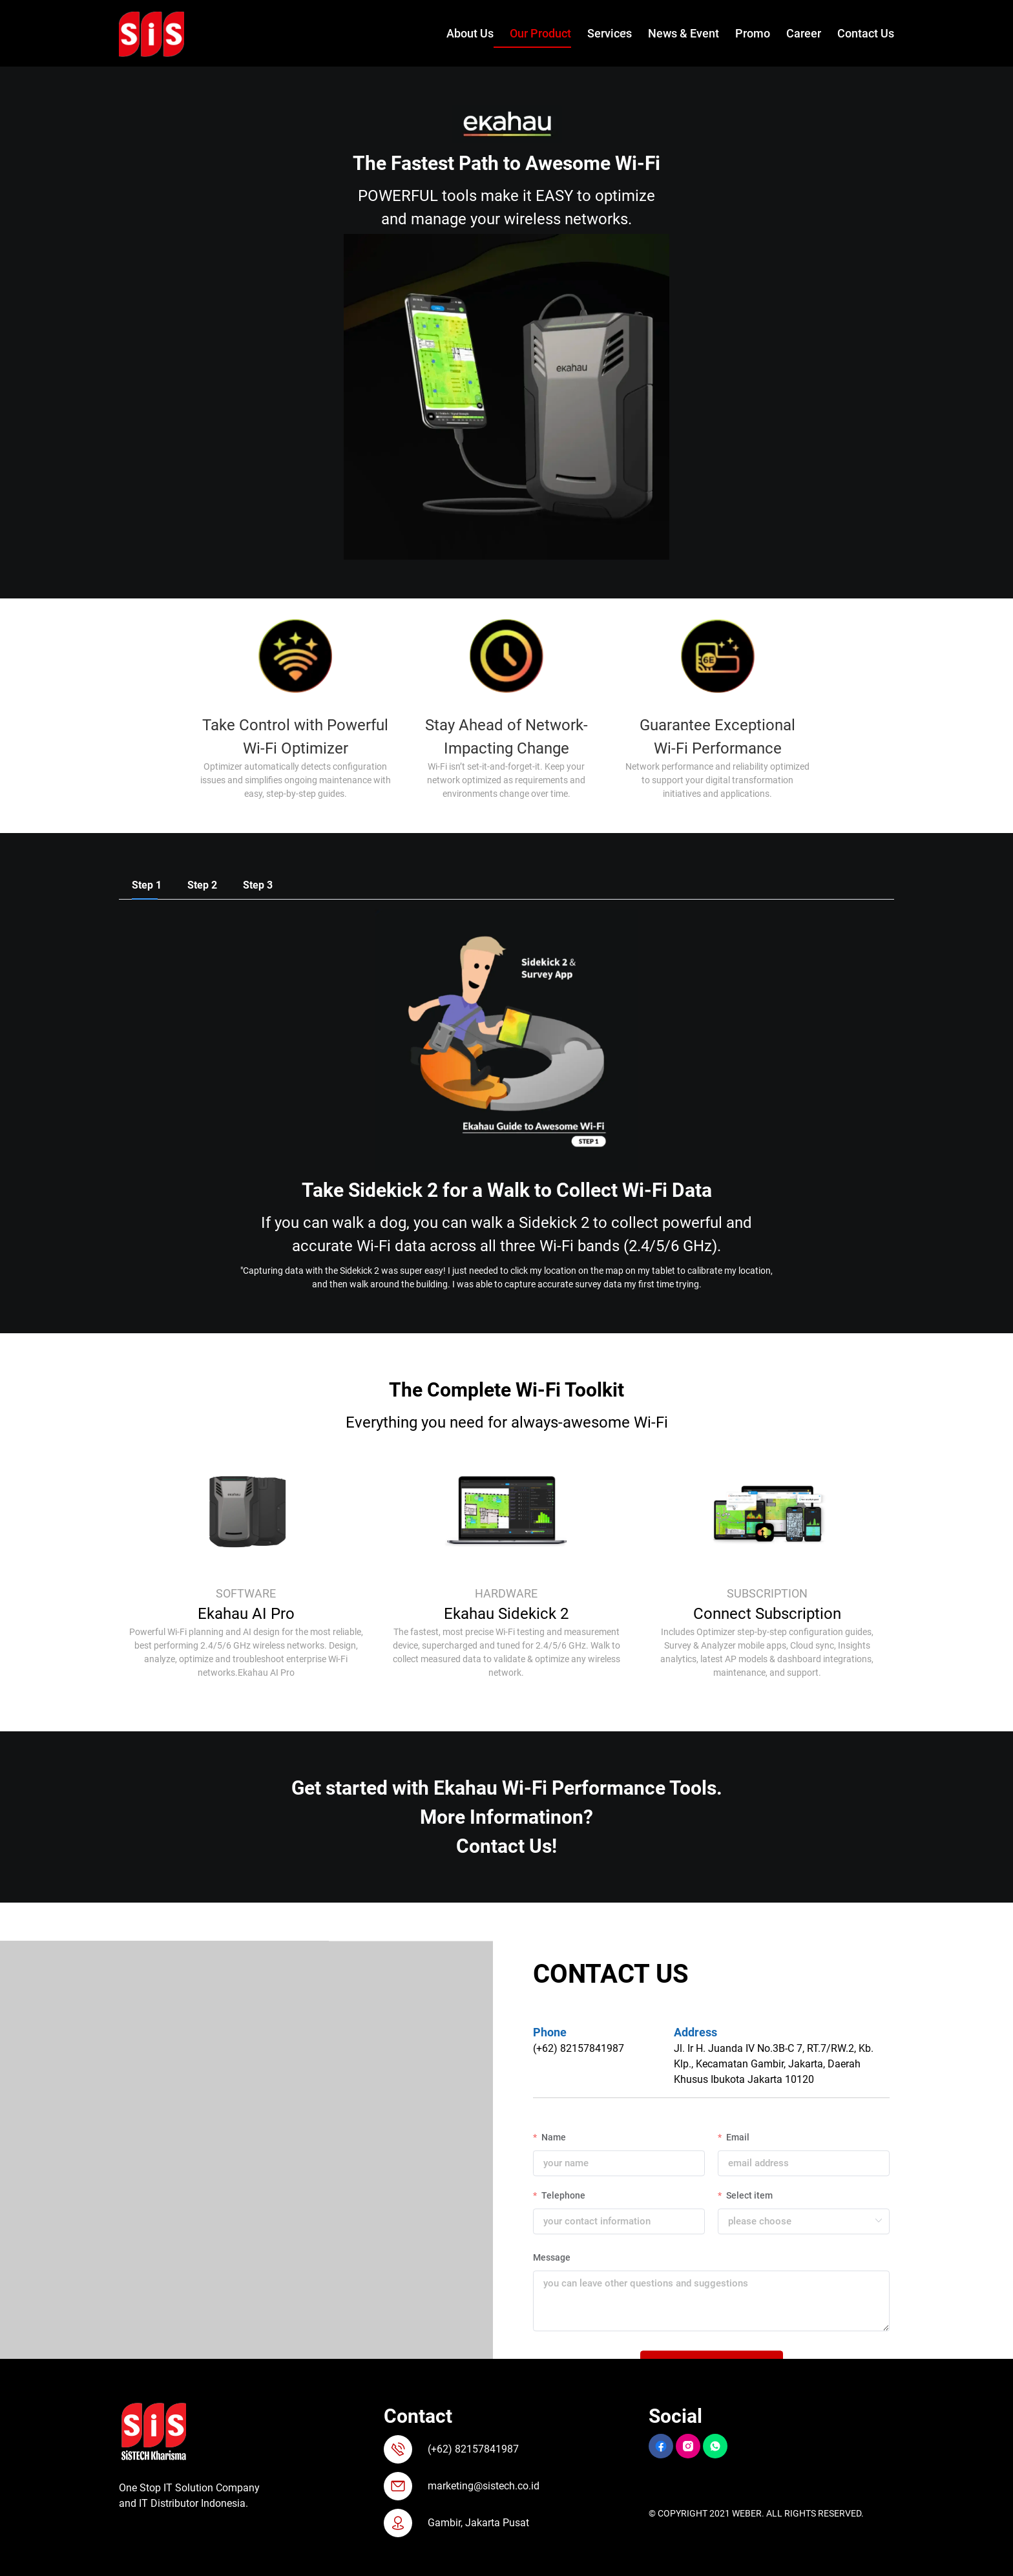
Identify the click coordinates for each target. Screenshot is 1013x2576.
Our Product (540, 33)
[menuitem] (462, 34)
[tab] (146, 885)
